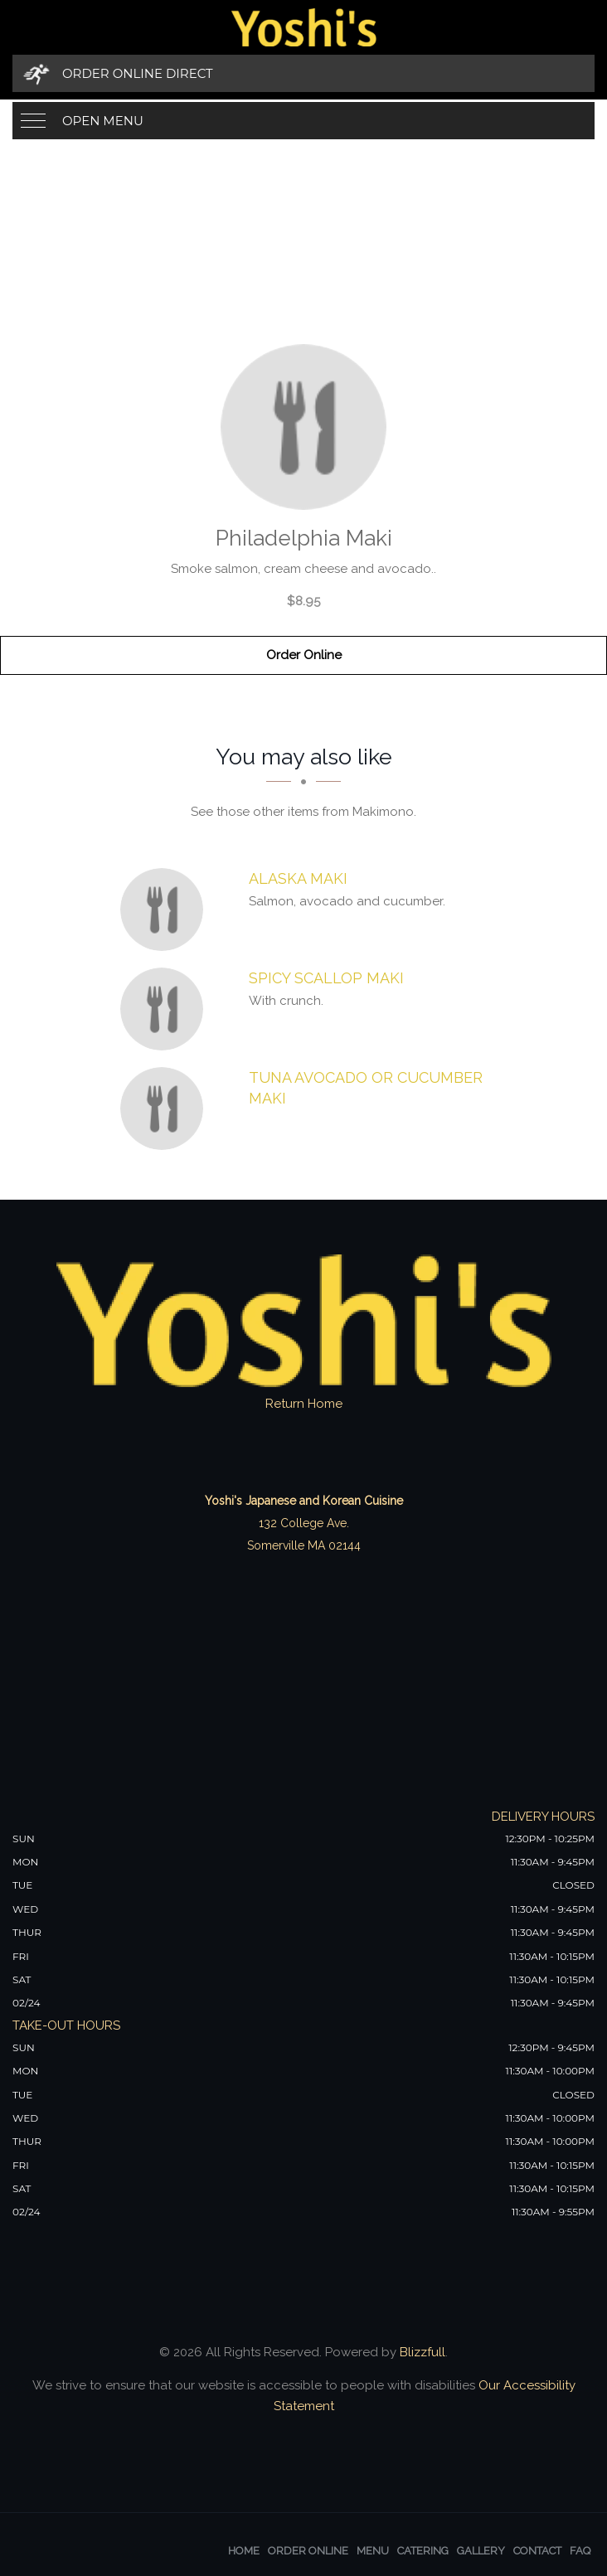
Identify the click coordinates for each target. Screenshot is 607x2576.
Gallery (481, 2550)
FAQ (580, 2550)
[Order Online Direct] (303, 73)
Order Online (304, 655)
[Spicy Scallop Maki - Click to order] (165, 1009)
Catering (423, 2550)
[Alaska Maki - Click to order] (165, 909)
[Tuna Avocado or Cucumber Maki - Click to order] (165, 1108)
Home (244, 2550)
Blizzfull (422, 2352)
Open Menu (102, 121)
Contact (537, 2550)
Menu (373, 2550)
